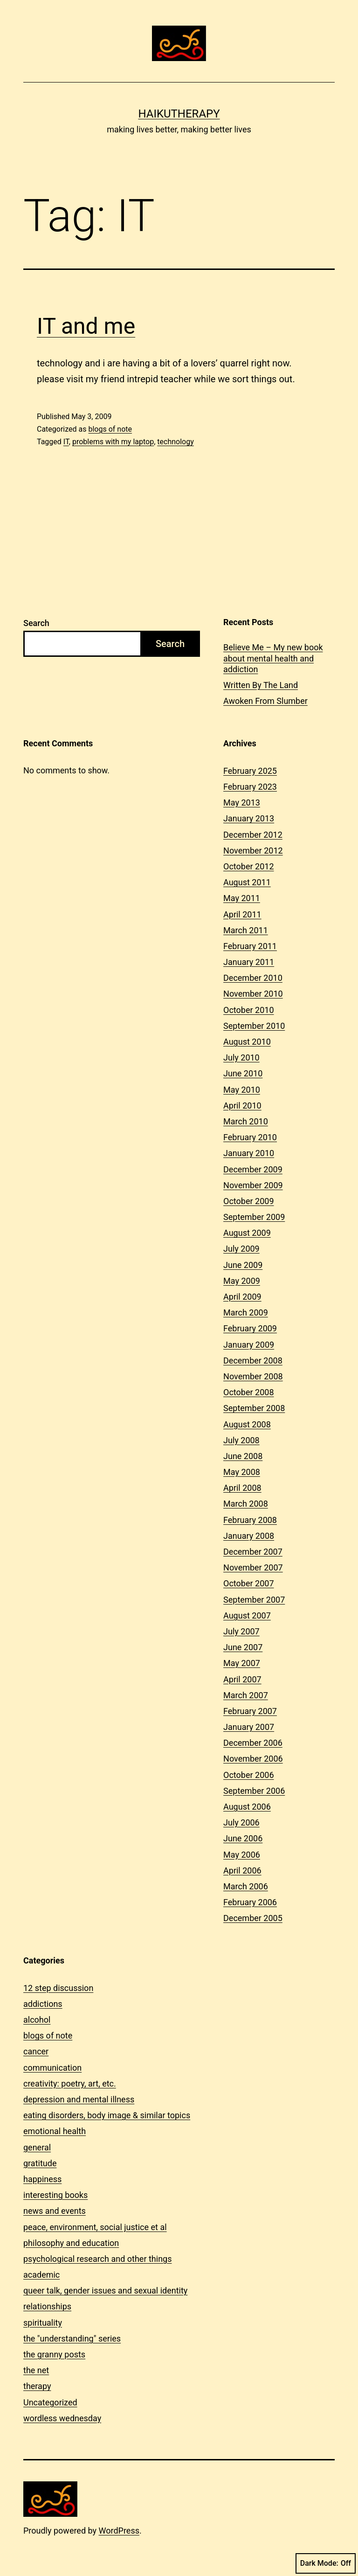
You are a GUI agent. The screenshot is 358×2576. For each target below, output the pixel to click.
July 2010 (241, 1057)
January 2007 (248, 1727)
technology (175, 441)
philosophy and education (71, 2243)
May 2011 (241, 898)
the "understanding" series (72, 2338)
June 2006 (242, 1838)
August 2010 (247, 1042)
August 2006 (247, 1806)
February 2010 (250, 1137)
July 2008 (241, 1440)
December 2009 (252, 1169)
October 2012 (248, 866)
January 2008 (248, 1536)
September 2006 (254, 1791)
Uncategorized (50, 2402)
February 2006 (250, 1902)
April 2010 (242, 1105)
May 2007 (241, 1663)
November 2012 (253, 850)
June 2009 (242, 1265)
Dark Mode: (325, 2563)
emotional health (54, 2131)
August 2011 (247, 882)
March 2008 (245, 1503)
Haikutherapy (179, 113)
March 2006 (245, 1886)
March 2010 (245, 1121)
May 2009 (241, 1281)
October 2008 (248, 1392)
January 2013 (248, 818)
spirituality (42, 2323)
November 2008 (253, 1376)
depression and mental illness (78, 2099)
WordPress (119, 2530)
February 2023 (250, 787)
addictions (42, 2004)
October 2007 (248, 1583)
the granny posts (54, 2354)
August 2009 (247, 1233)
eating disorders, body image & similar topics (106, 2115)
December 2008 (252, 1360)
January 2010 (248, 1153)
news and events (54, 2211)
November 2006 (253, 1758)
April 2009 (242, 1297)
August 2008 (247, 1424)
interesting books (55, 2195)
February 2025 (250, 771)
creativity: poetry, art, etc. (69, 2083)
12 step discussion (58, 1988)
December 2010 (252, 978)
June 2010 (242, 1073)
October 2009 (248, 1201)
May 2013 (241, 802)
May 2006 (241, 1855)
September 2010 (254, 1026)
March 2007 (245, 1695)
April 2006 (242, 1870)
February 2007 (250, 1711)
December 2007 (252, 1552)
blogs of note (110, 429)
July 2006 (241, 1822)
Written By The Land (260, 685)
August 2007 (247, 1615)
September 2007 (254, 1600)
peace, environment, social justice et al (95, 2227)
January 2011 (248, 962)
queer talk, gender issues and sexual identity (105, 2290)
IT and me (86, 326)
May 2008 (241, 1472)
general (37, 2147)
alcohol (36, 2020)
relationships (47, 2306)
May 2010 (241, 1090)
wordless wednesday (62, 2418)
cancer (35, 2051)
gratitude (39, 2163)
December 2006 (252, 1743)
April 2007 (242, 1679)
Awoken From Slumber (265, 701)
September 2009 (254, 1217)
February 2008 (250, 1520)
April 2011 (242, 914)
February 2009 (250, 1328)
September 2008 (254, 1408)
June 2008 (242, 1456)
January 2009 (248, 1345)
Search (36, 623)
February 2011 (250, 946)
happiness (42, 2179)
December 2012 (252, 835)
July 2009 (241, 1249)
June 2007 (242, 1647)
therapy (37, 2386)
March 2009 (245, 1312)
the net (36, 2370)
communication (52, 2068)
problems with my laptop (113, 441)
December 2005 (252, 1918)
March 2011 (245, 930)
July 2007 (241, 1631)
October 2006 (248, 1775)
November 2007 (253, 1567)
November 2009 (253, 1185)
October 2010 (248, 1010)
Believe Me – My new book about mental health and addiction (273, 658)
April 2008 (242, 1488)
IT (66, 441)
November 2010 (253, 994)
